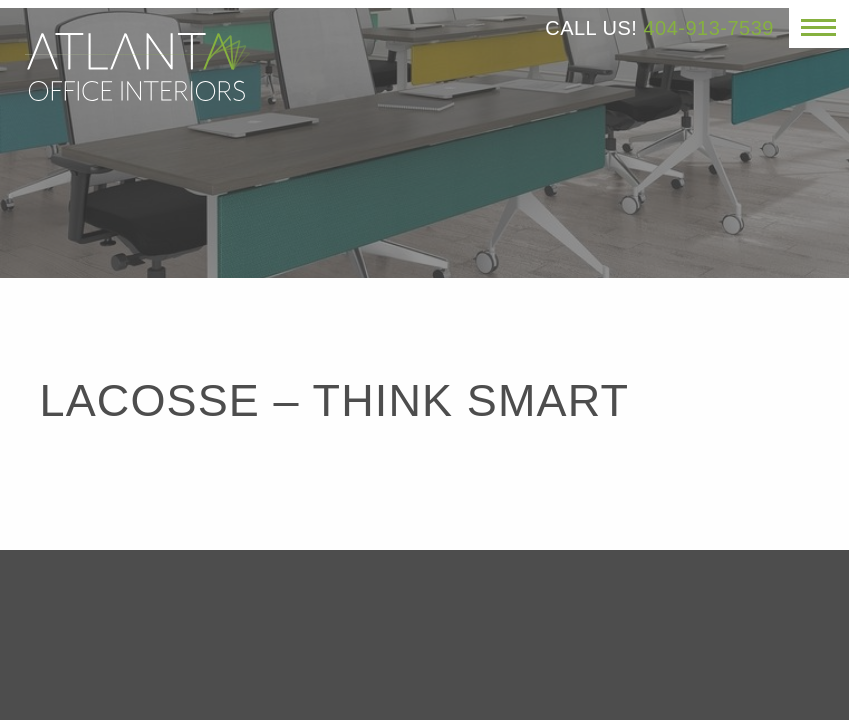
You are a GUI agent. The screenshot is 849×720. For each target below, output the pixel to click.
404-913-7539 (708, 28)
